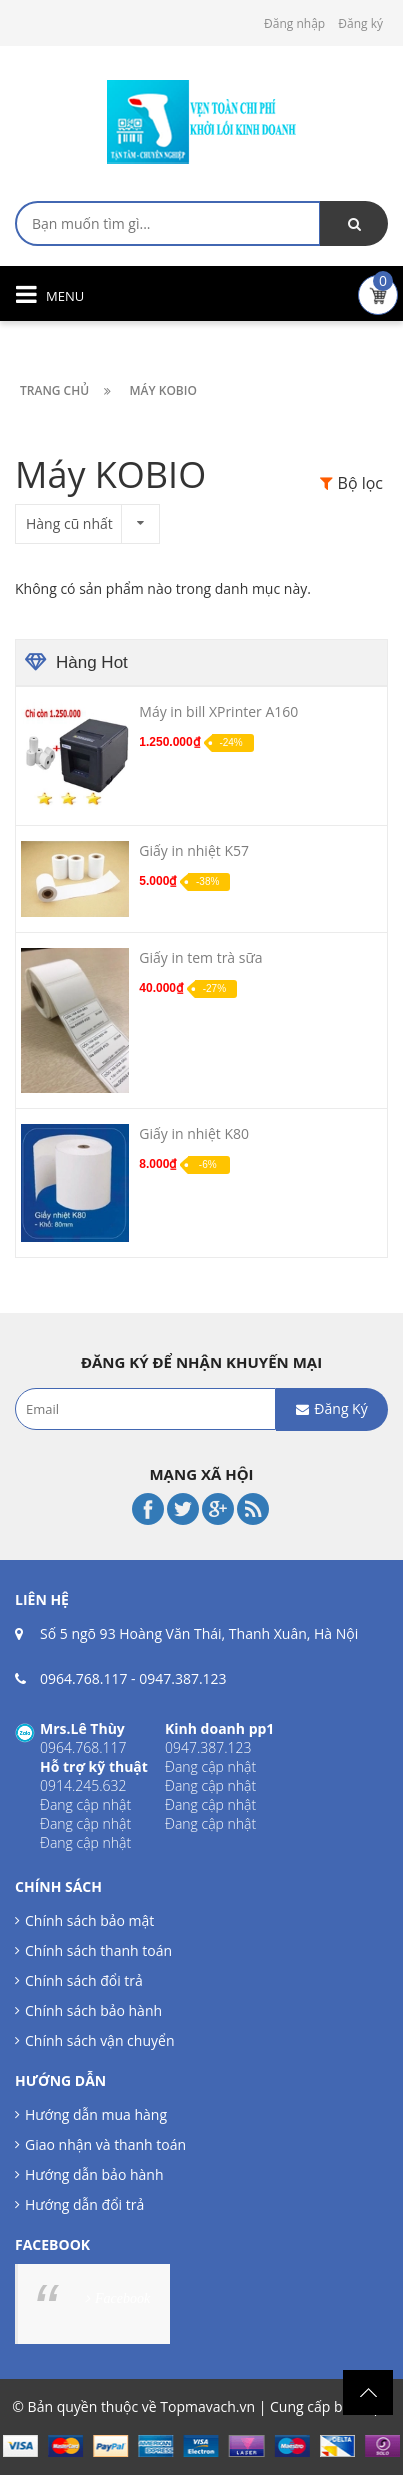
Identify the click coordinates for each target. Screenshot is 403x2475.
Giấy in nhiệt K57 (194, 850)
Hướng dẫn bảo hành (94, 2174)
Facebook (122, 2298)
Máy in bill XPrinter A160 (218, 711)
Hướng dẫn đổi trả (84, 2204)
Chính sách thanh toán (98, 1950)
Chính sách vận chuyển (99, 2040)
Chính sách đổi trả (84, 1980)
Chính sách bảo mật (89, 1920)
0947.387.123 (182, 1678)
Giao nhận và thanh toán (105, 2144)
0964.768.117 (83, 1678)
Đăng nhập (294, 23)
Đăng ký (360, 23)
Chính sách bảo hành (93, 2010)
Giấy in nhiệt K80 (194, 1133)
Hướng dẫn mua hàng (96, 2114)
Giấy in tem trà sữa (200, 957)
